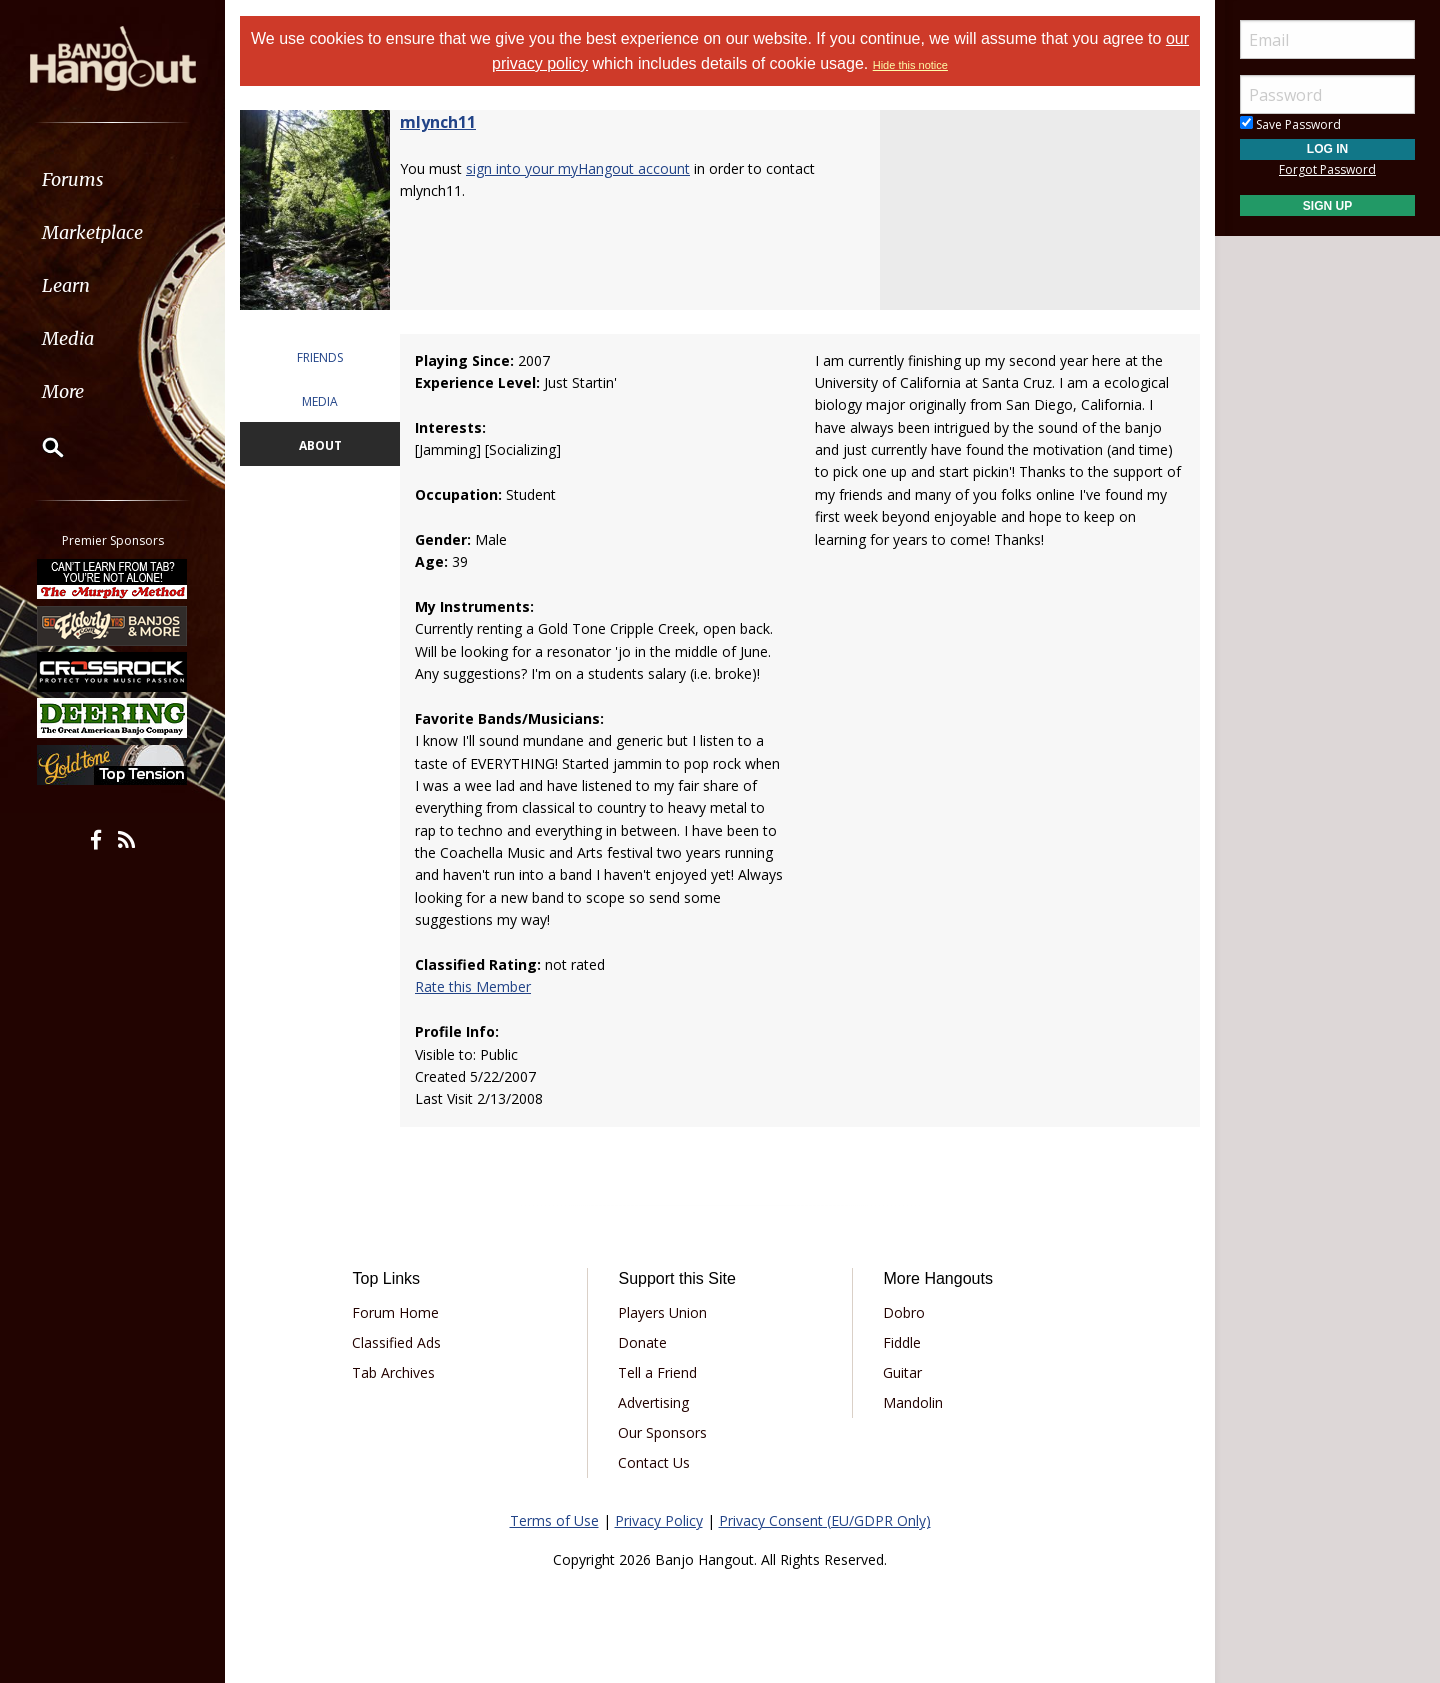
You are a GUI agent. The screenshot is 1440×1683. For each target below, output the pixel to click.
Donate (642, 1342)
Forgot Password (1327, 169)
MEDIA (320, 401)
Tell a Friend (657, 1372)
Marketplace (92, 232)
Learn (66, 285)
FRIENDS (320, 357)
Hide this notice (910, 65)
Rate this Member (473, 986)
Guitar (902, 1372)
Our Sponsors (662, 1432)
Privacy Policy (659, 1520)
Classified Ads (396, 1342)
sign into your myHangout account (578, 168)
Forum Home (395, 1312)
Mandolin (913, 1402)
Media (68, 338)
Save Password (1290, 124)
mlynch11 (438, 122)
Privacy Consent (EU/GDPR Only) (825, 1520)
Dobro (904, 1312)
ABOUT (320, 445)
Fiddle (902, 1342)
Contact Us (654, 1462)
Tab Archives (393, 1372)
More (63, 391)
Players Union (662, 1312)
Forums (73, 179)
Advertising (653, 1402)
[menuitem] (112, 179)
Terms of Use (554, 1520)
